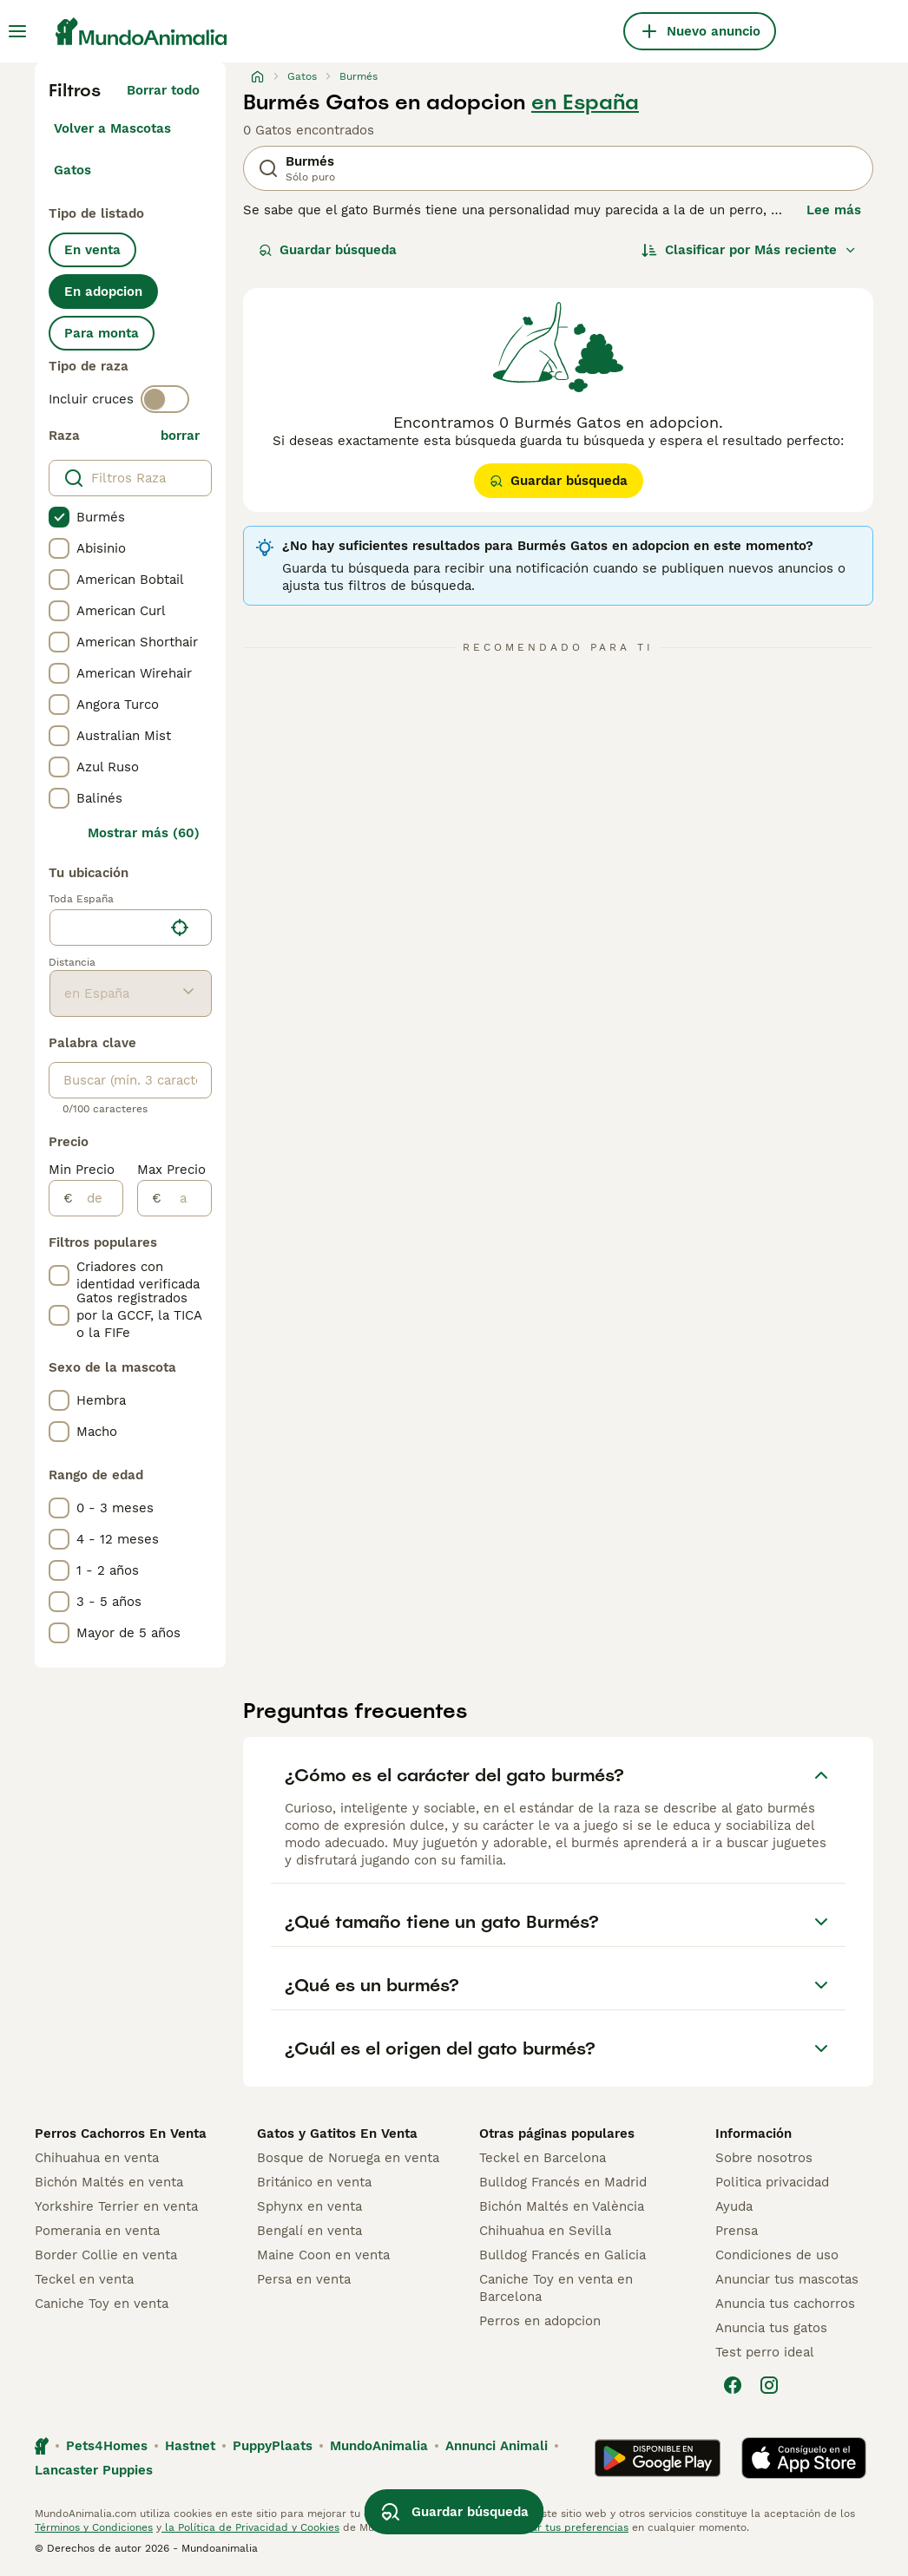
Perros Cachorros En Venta (121, 2133)
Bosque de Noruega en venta (348, 2158)
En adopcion (103, 291)
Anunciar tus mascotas (787, 2279)
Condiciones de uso (777, 2255)
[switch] (165, 399)
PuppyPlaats (273, 2446)
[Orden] (749, 250)
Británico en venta (314, 2182)
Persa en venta (304, 2279)
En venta (92, 250)
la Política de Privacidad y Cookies (250, 2527)
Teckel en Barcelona (542, 2158)
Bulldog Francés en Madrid (563, 2182)
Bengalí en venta (309, 2230)
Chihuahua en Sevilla (545, 2230)
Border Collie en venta (106, 2255)
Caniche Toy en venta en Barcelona (556, 2287)
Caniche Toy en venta (101, 2303)
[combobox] (106, 927)
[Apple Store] (803, 2458)
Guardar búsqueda (328, 250)
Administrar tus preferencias (555, 2527)
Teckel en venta (84, 2279)
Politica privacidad (772, 2182)
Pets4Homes (107, 2446)
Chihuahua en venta (97, 2158)
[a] (186, 1198)
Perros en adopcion (540, 2321)
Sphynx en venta (309, 2206)
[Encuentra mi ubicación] (179, 927)
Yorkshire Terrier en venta (116, 2206)
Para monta (101, 333)
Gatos (72, 170)
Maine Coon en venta (323, 2255)
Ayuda (734, 2206)
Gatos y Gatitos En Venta (337, 2133)
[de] (97, 1198)
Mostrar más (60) (144, 833)
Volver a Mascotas (112, 128)
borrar (180, 435)
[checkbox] (59, 517)
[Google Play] (657, 2458)
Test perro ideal (764, 2352)
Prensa (736, 2230)
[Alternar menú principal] (17, 31)
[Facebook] (732, 2385)
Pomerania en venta (97, 2230)
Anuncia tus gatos (771, 2328)
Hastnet (190, 2446)
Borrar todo (163, 90)
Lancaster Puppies (94, 2470)
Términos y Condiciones (94, 2527)
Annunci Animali (496, 2446)
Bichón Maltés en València (561, 2206)
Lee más (833, 210)
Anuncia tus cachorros (785, 2303)
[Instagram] (769, 2385)
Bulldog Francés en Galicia (562, 2255)
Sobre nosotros (764, 2158)
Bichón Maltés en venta (109, 2182)
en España (585, 102)
